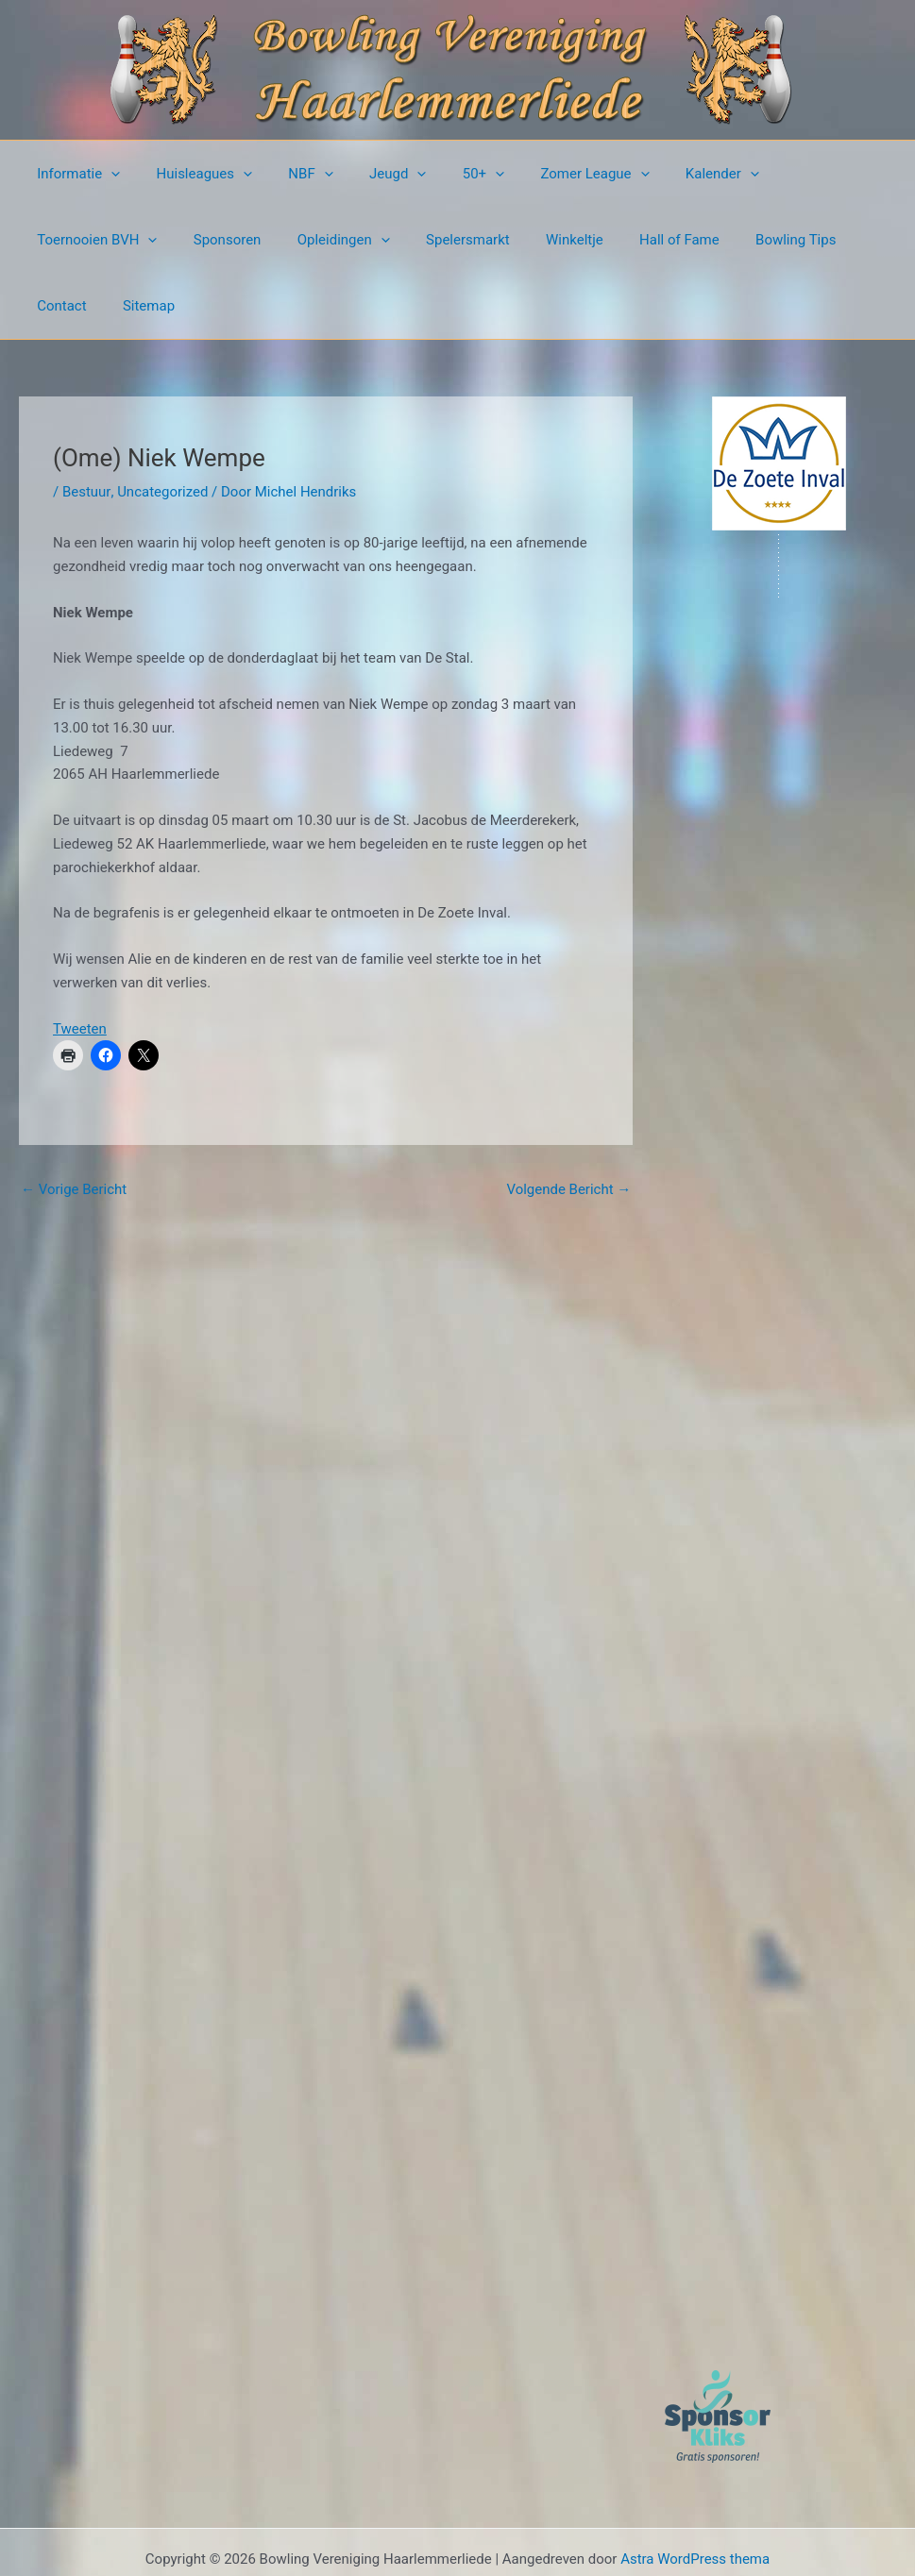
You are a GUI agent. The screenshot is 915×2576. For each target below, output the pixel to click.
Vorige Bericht (74, 1123)
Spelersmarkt (292, 239)
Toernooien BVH (796, 174)
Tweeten (80, 962)
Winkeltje (390, 239)
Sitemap (769, 239)
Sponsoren (67, 239)
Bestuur (86, 425)
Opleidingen (175, 240)
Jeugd (370, 174)
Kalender (671, 174)
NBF (291, 174)
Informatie (74, 174)
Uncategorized (161, 425)
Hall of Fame (488, 239)
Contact (689, 239)
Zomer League (552, 174)
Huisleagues (192, 174)
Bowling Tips (596, 239)
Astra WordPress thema (695, 2492)
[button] (107, 174)
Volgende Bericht (568, 1123)
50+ (447, 174)
